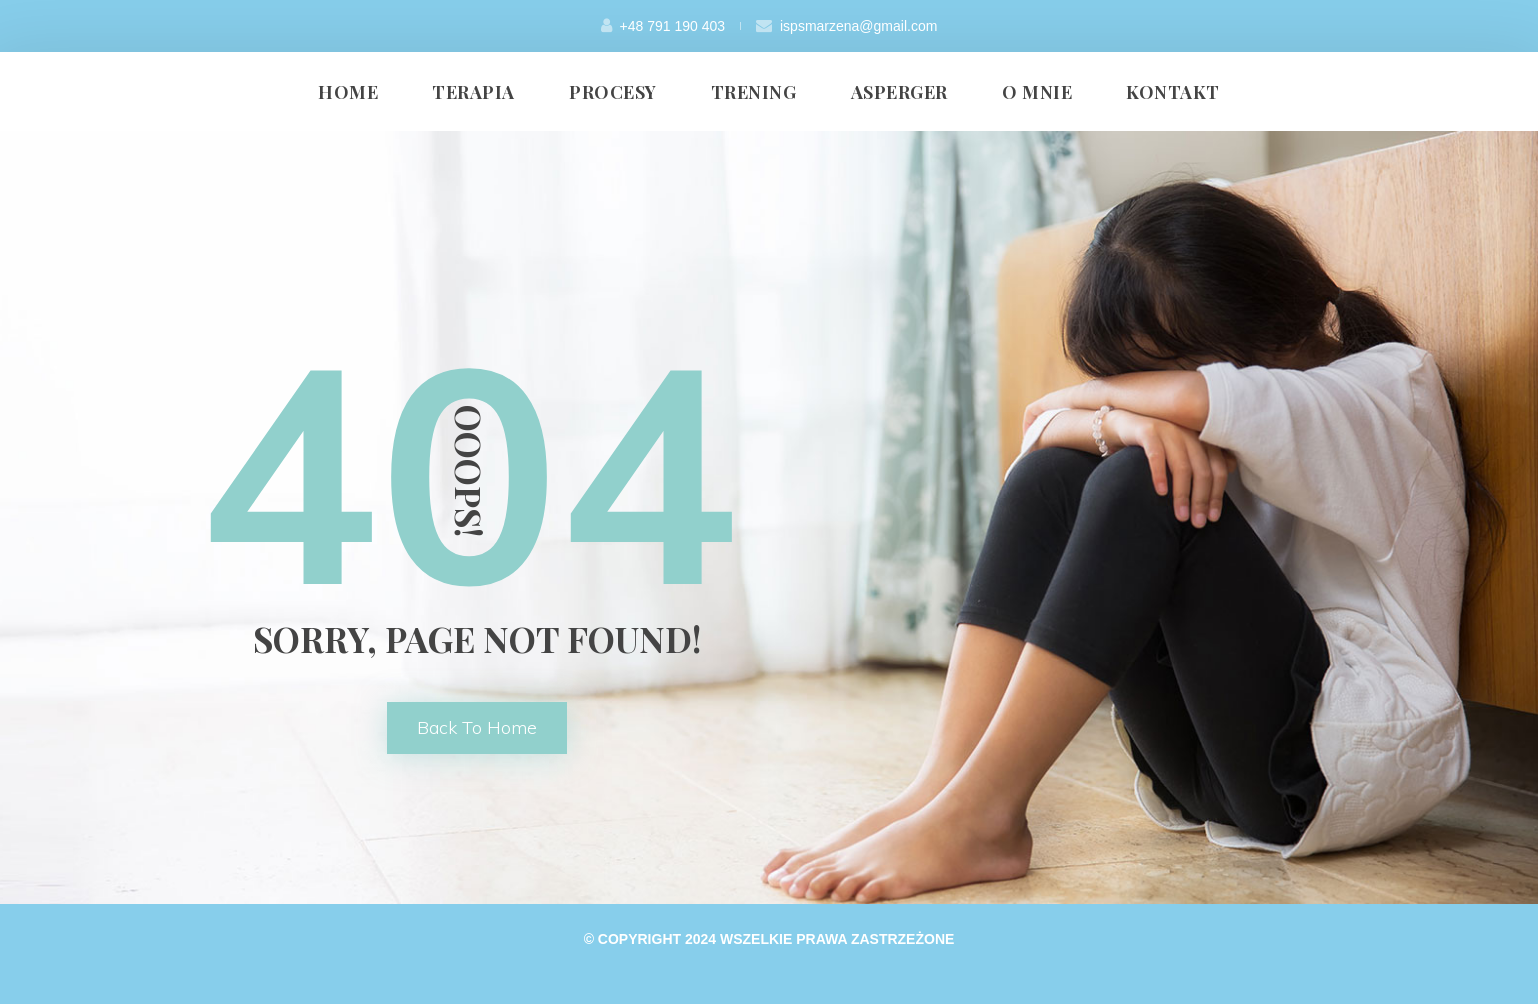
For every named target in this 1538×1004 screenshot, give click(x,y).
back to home (477, 727)
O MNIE (1037, 92)
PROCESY (613, 92)
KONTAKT (1173, 92)
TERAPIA (473, 92)
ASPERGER (899, 92)
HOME (348, 92)
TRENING (754, 92)
